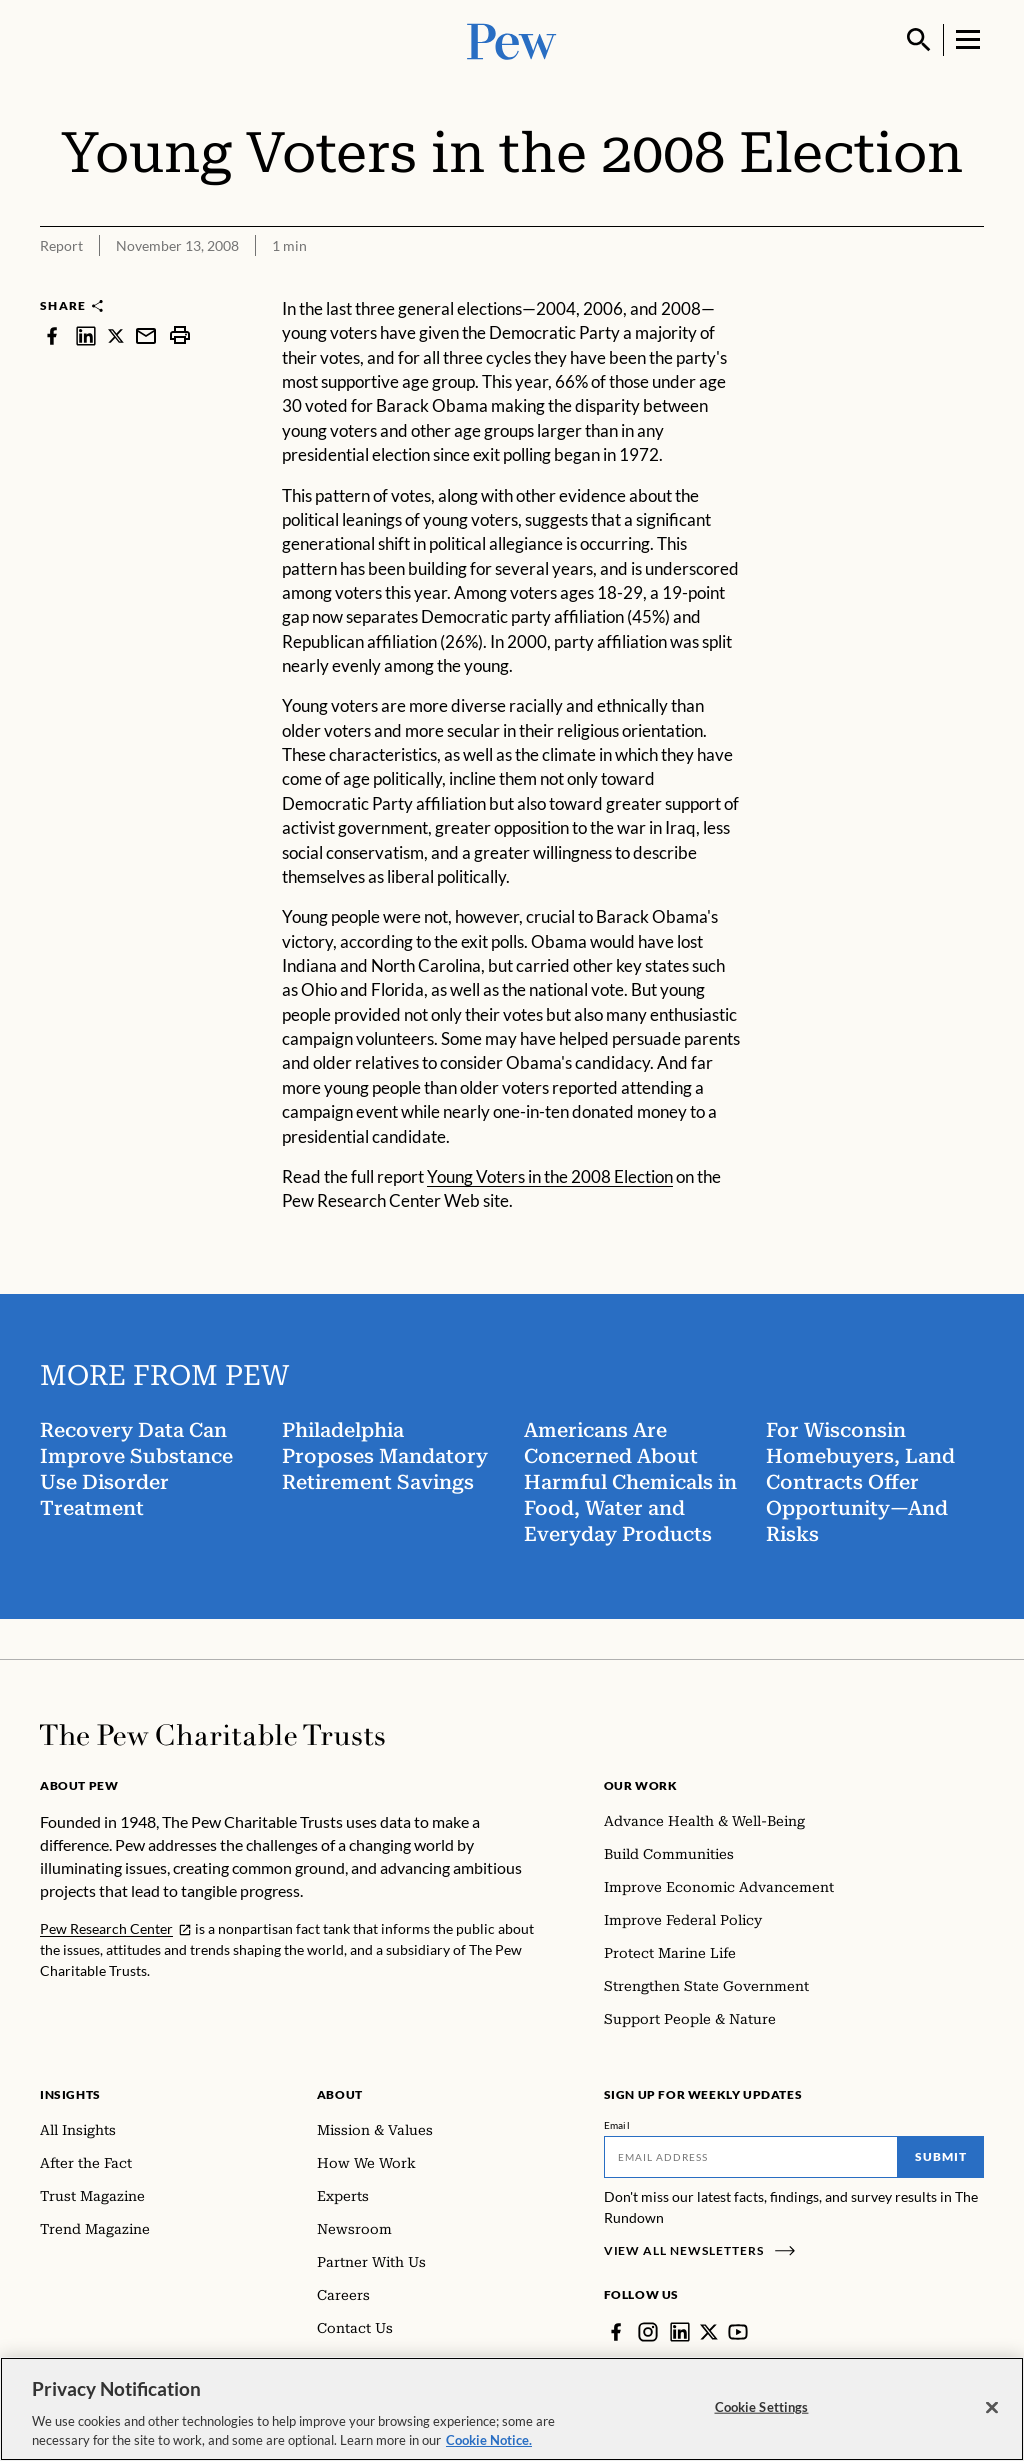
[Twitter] (709, 2332)
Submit (941, 2156)
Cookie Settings (762, 2415)
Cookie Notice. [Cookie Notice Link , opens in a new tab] (489, 2449)
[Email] (751, 2157)
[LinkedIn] (680, 2332)
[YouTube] (738, 2332)
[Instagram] (648, 2332)
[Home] (212, 1735)
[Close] (992, 2416)
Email (617, 2125)
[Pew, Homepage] (512, 39)
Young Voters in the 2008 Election (550, 1176)
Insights (70, 2094)
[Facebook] (616, 2332)
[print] (180, 335)
